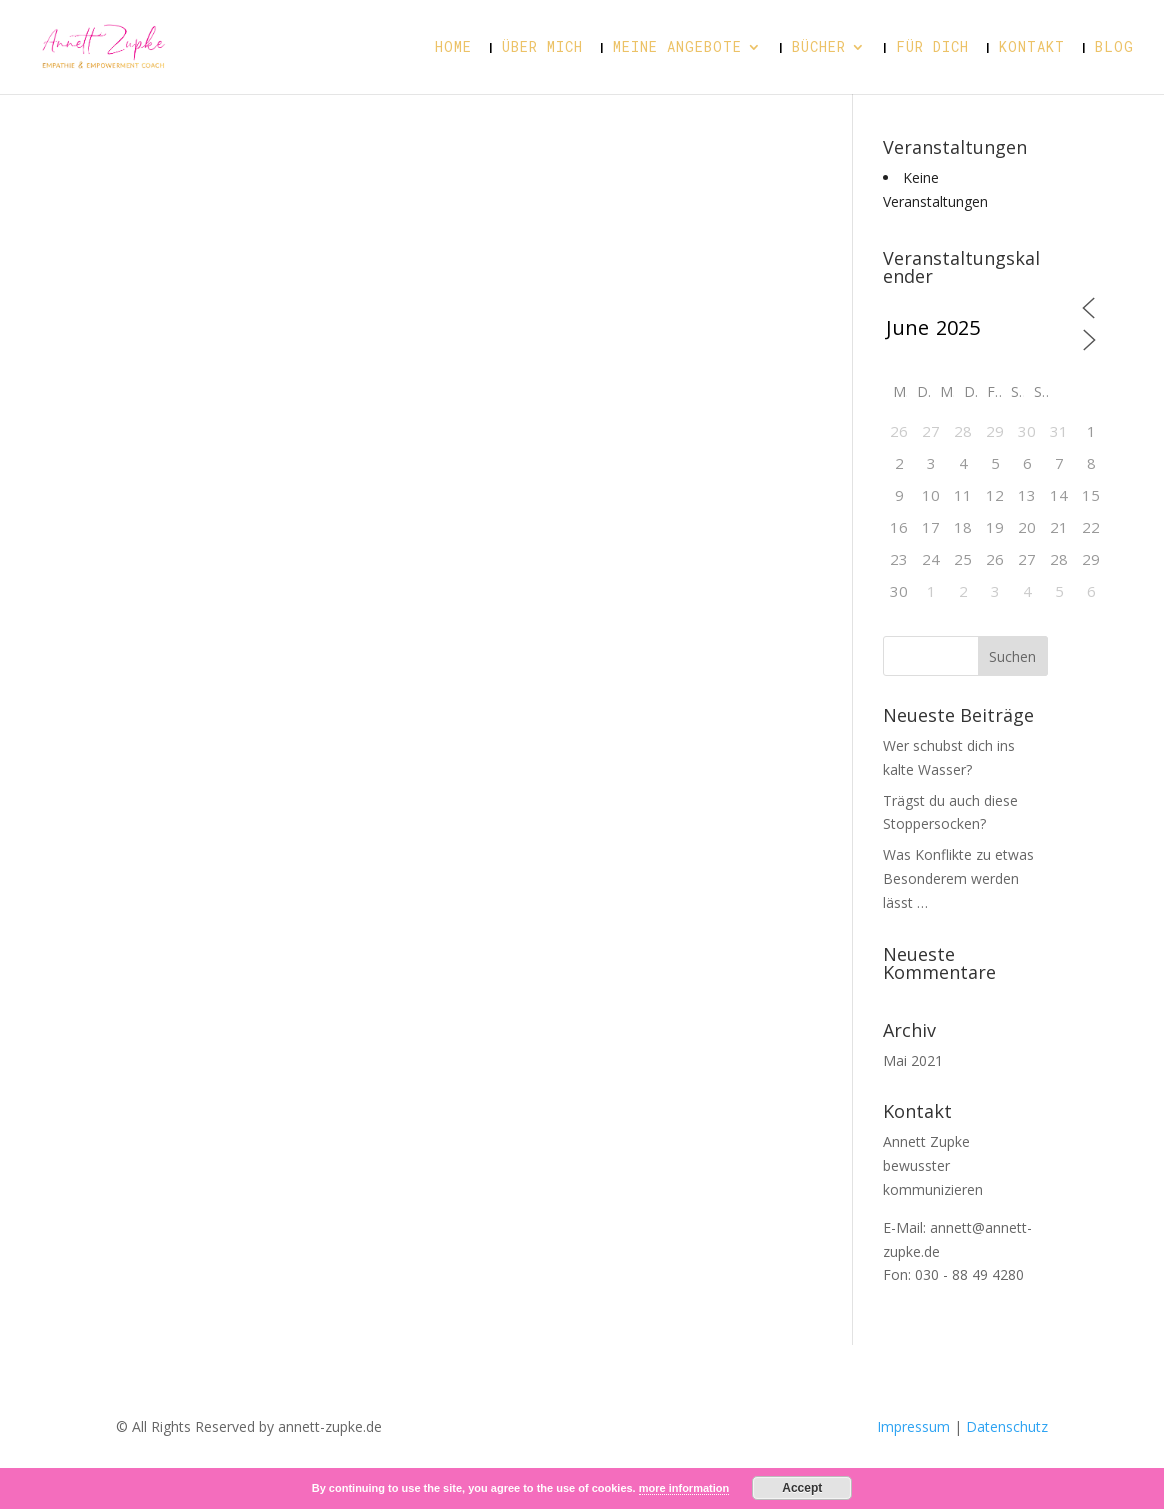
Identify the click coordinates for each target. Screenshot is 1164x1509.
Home (453, 48)
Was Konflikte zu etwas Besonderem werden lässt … (958, 878)
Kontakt (1032, 48)
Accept (802, 1488)
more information (684, 1488)
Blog (1114, 48)
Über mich (542, 48)
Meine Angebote (677, 48)
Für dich (932, 48)
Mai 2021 (913, 1060)
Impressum (915, 1426)
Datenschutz (1005, 1426)
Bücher (819, 48)
